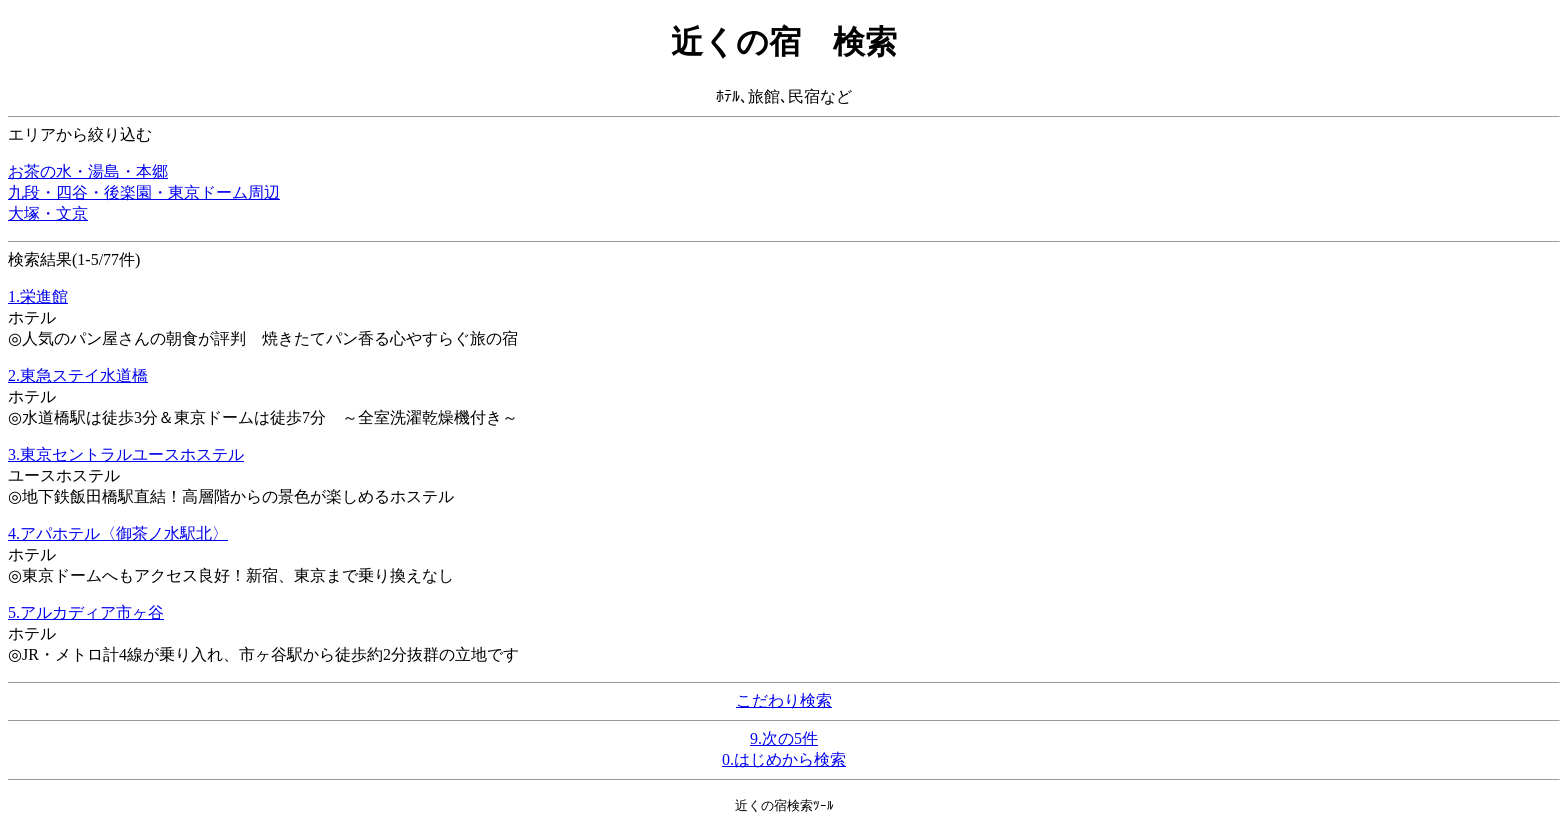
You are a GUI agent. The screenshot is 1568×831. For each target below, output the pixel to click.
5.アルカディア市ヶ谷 (86, 612)
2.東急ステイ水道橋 (78, 375)
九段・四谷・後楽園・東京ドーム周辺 (144, 192)
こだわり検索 (784, 700)
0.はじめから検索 (784, 759)
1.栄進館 (38, 296)
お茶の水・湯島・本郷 (88, 171)
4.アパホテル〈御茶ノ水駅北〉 (118, 533)
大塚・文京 (48, 213)
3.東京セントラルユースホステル (126, 454)
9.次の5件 (784, 738)
